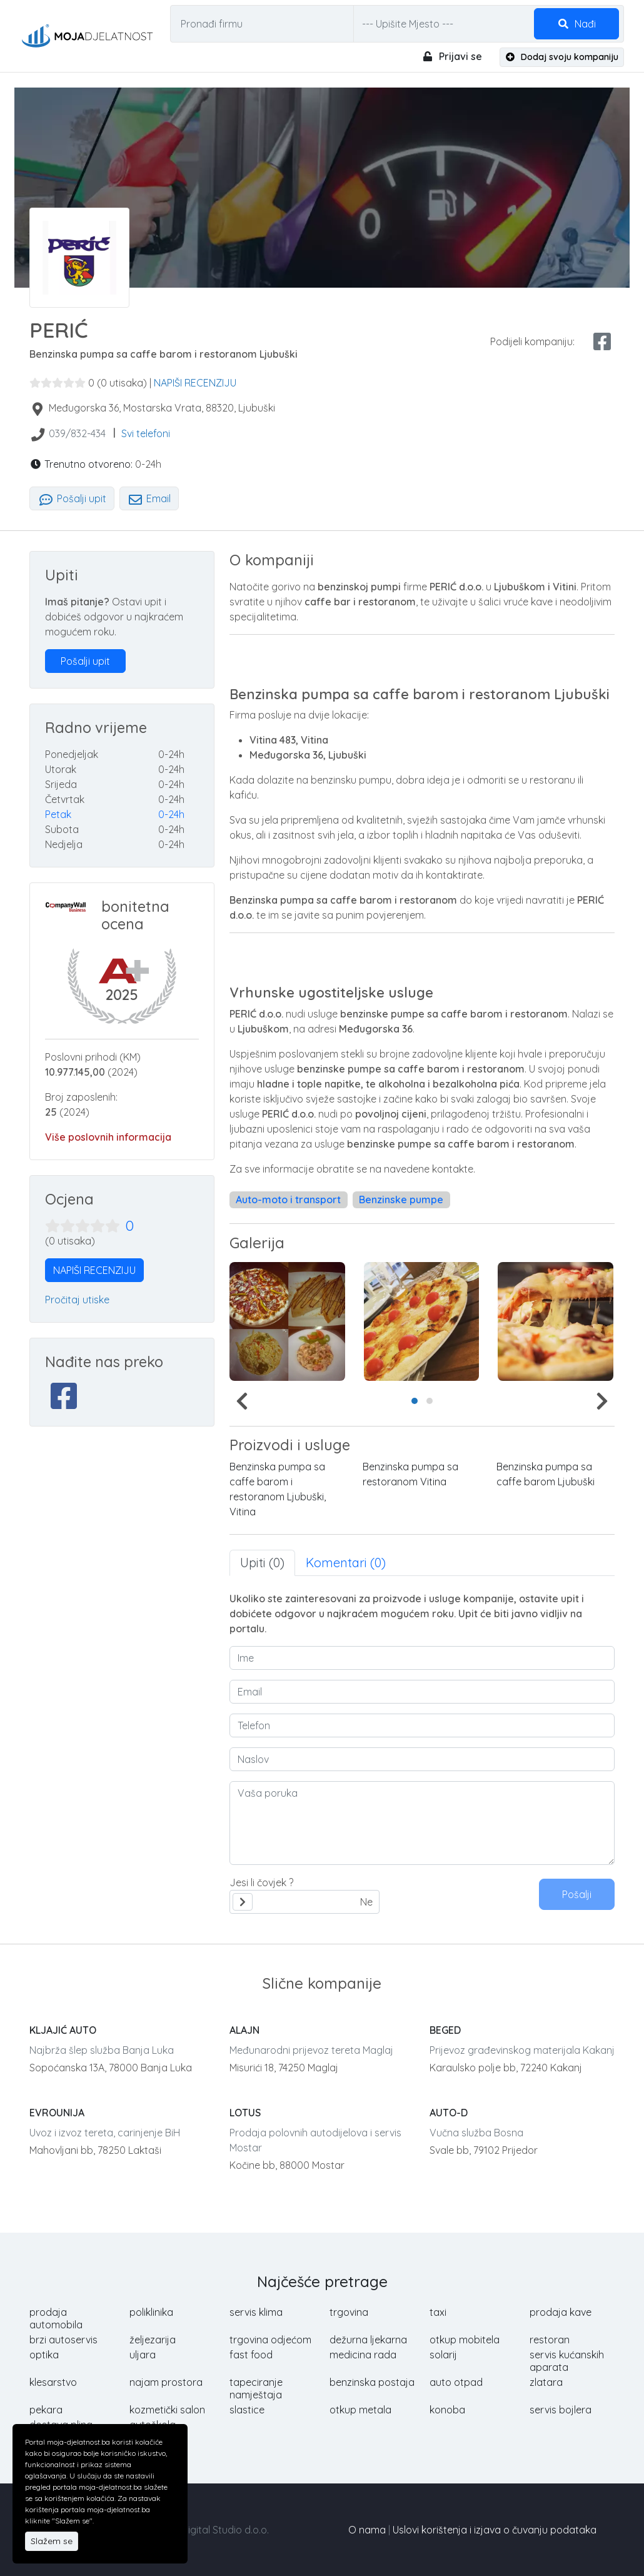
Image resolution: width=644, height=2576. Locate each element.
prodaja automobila (56, 2318)
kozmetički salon (167, 2409)
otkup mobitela (465, 2339)
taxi (438, 2312)
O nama (367, 2529)
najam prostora (166, 2382)
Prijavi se (451, 56)
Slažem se (52, 2541)
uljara (142, 2354)
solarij (443, 2354)
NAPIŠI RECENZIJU (195, 382)
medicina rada (363, 2354)
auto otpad (456, 2382)
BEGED (445, 2030)
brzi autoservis (63, 2339)
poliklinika (151, 2312)
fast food (251, 2354)
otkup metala (360, 2409)
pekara (46, 2409)
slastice (246, 2409)
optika (44, 2354)
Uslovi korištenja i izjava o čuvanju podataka (494, 2529)
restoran (550, 2339)
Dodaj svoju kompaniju (562, 57)
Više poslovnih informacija (108, 1137)
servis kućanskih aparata (567, 2360)
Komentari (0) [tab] (346, 1562)
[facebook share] (602, 341)
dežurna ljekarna (368, 2339)
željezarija (152, 2339)
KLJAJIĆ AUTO (62, 2030)
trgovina (349, 2312)
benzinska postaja (372, 2382)
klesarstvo (53, 2382)
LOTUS (245, 2112)
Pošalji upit (72, 498)
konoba (447, 2409)
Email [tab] (149, 498)
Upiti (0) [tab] (262, 1562)
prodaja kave (560, 2312)
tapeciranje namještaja (256, 2388)
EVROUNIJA (56, 2112)
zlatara (546, 2382)
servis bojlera (560, 2409)
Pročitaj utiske (77, 1299)
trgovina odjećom (270, 2339)
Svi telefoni (145, 433)
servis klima (256, 2312)
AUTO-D (449, 2112)
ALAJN (244, 2030)
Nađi (576, 24)
